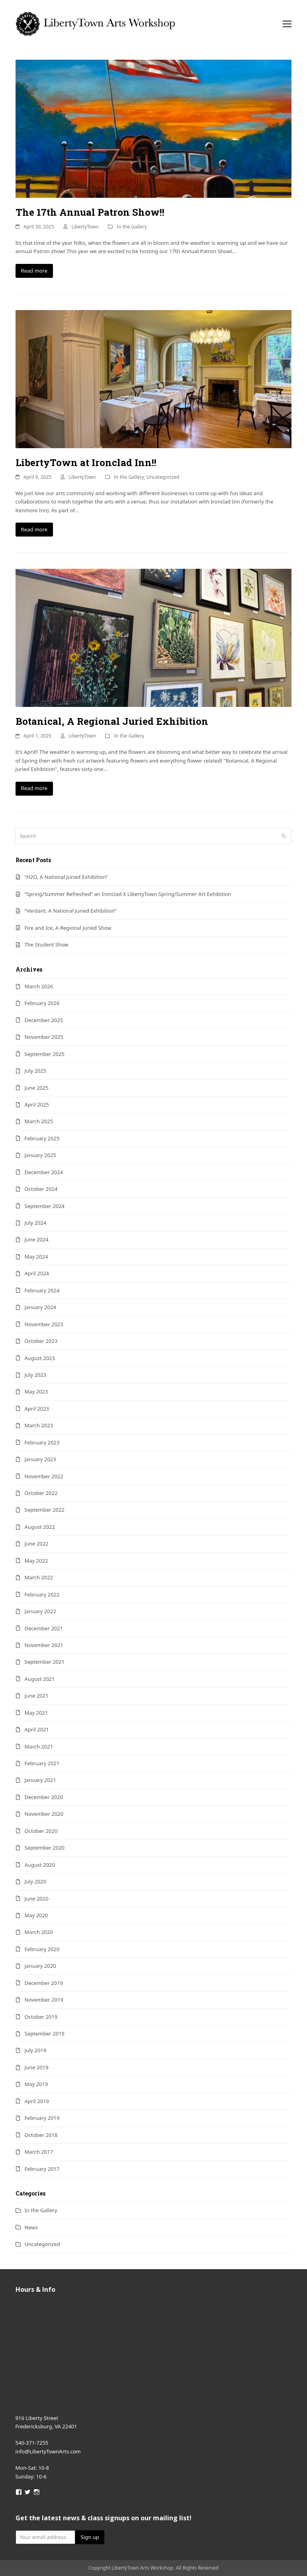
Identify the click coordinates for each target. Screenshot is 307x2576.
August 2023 (40, 1358)
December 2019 (44, 1983)
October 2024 (41, 1188)
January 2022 (40, 1611)
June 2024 (37, 1239)
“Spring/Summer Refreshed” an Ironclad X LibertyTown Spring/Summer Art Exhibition (128, 894)
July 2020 (36, 1881)
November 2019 (44, 1999)
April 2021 (37, 1729)
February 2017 (42, 2168)
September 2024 (45, 1206)
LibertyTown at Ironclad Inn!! (86, 462)
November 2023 (44, 1324)
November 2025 (44, 1036)
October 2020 (41, 1830)
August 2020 (40, 1864)
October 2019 (41, 2016)
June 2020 (37, 1898)
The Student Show (46, 944)
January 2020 (40, 1965)
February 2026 (42, 1003)
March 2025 (39, 1121)
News (31, 2227)
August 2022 (40, 1526)
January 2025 (40, 1155)
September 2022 (45, 1509)
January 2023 (40, 1459)
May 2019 (36, 2084)
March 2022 (39, 1577)
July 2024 (36, 1222)
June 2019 (37, 2067)
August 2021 (40, 1678)
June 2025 (37, 1087)
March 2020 (39, 1932)
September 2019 (45, 2033)
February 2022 (42, 1594)
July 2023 (36, 1374)
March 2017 (39, 2151)
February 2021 (42, 1763)
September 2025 (45, 1054)
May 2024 (36, 1256)
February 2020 (42, 1949)
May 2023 (36, 1391)
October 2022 (41, 1493)
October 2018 (41, 2135)
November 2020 (44, 1813)
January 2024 (40, 1307)
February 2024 (42, 1290)
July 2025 (36, 1070)
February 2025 (42, 1138)
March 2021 (39, 1746)
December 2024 (44, 1172)
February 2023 (42, 1442)
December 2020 (44, 1797)
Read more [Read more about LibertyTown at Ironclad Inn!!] (34, 529)
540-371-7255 (32, 2442)
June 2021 (37, 1695)
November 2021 (44, 1645)
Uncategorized (163, 477)
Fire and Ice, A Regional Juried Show (68, 927)
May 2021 (36, 1712)
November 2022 (44, 1476)
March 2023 (39, 1425)
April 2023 (37, 1408)
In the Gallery (132, 226)
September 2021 (45, 1661)
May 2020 (36, 1915)
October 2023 (41, 1341)
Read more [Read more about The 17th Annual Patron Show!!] (34, 270)
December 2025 (44, 1020)
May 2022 (36, 1560)
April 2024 (37, 1273)
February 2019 (42, 2117)
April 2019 (37, 2101)
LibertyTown (85, 226)
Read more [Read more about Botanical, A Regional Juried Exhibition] (34, 788)
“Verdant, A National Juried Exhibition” (71, 910)
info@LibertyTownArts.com (48, 2451)
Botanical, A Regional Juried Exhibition (112, 721)
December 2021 (44, 1628)
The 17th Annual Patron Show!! (90, 212)
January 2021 (40, 1780)
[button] (287, 23)
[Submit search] (284, 836)
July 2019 (36, 2050)
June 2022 (37, 1543)
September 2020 (45, 1847)
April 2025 (37, 1104)
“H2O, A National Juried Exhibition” (66, 876)
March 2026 (39, 986)
